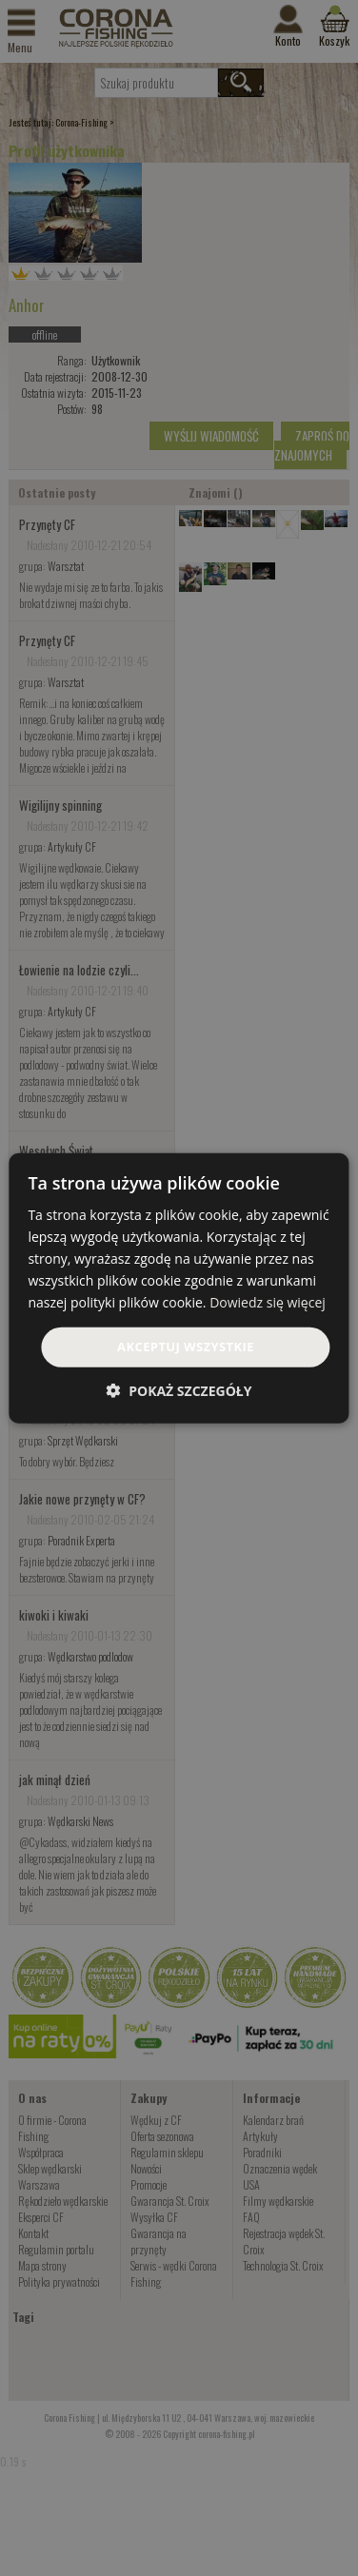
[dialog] (178, 1287)
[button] (179, 1391)
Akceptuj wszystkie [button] (185, 1346)
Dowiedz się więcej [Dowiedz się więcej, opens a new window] (267, 1302)
